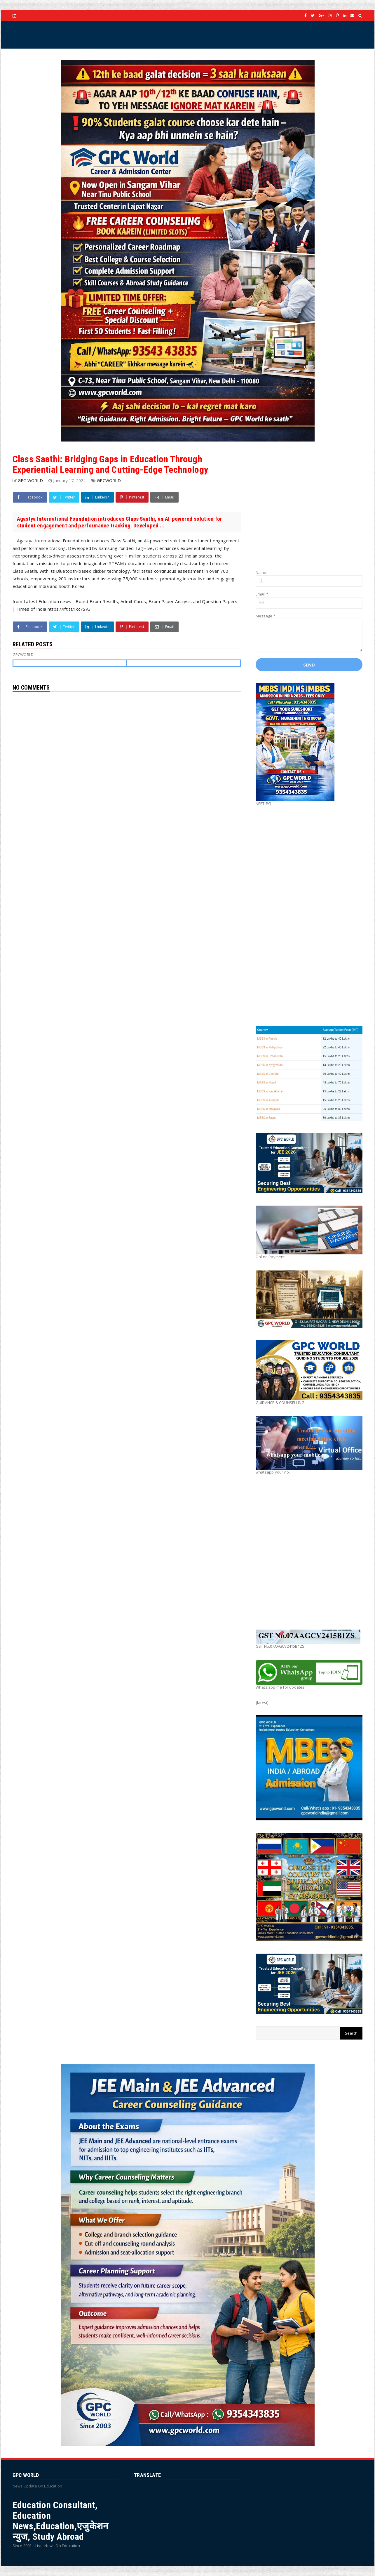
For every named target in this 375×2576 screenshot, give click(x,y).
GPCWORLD (109, 480)
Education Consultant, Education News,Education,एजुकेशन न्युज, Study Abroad (61, 2520)
